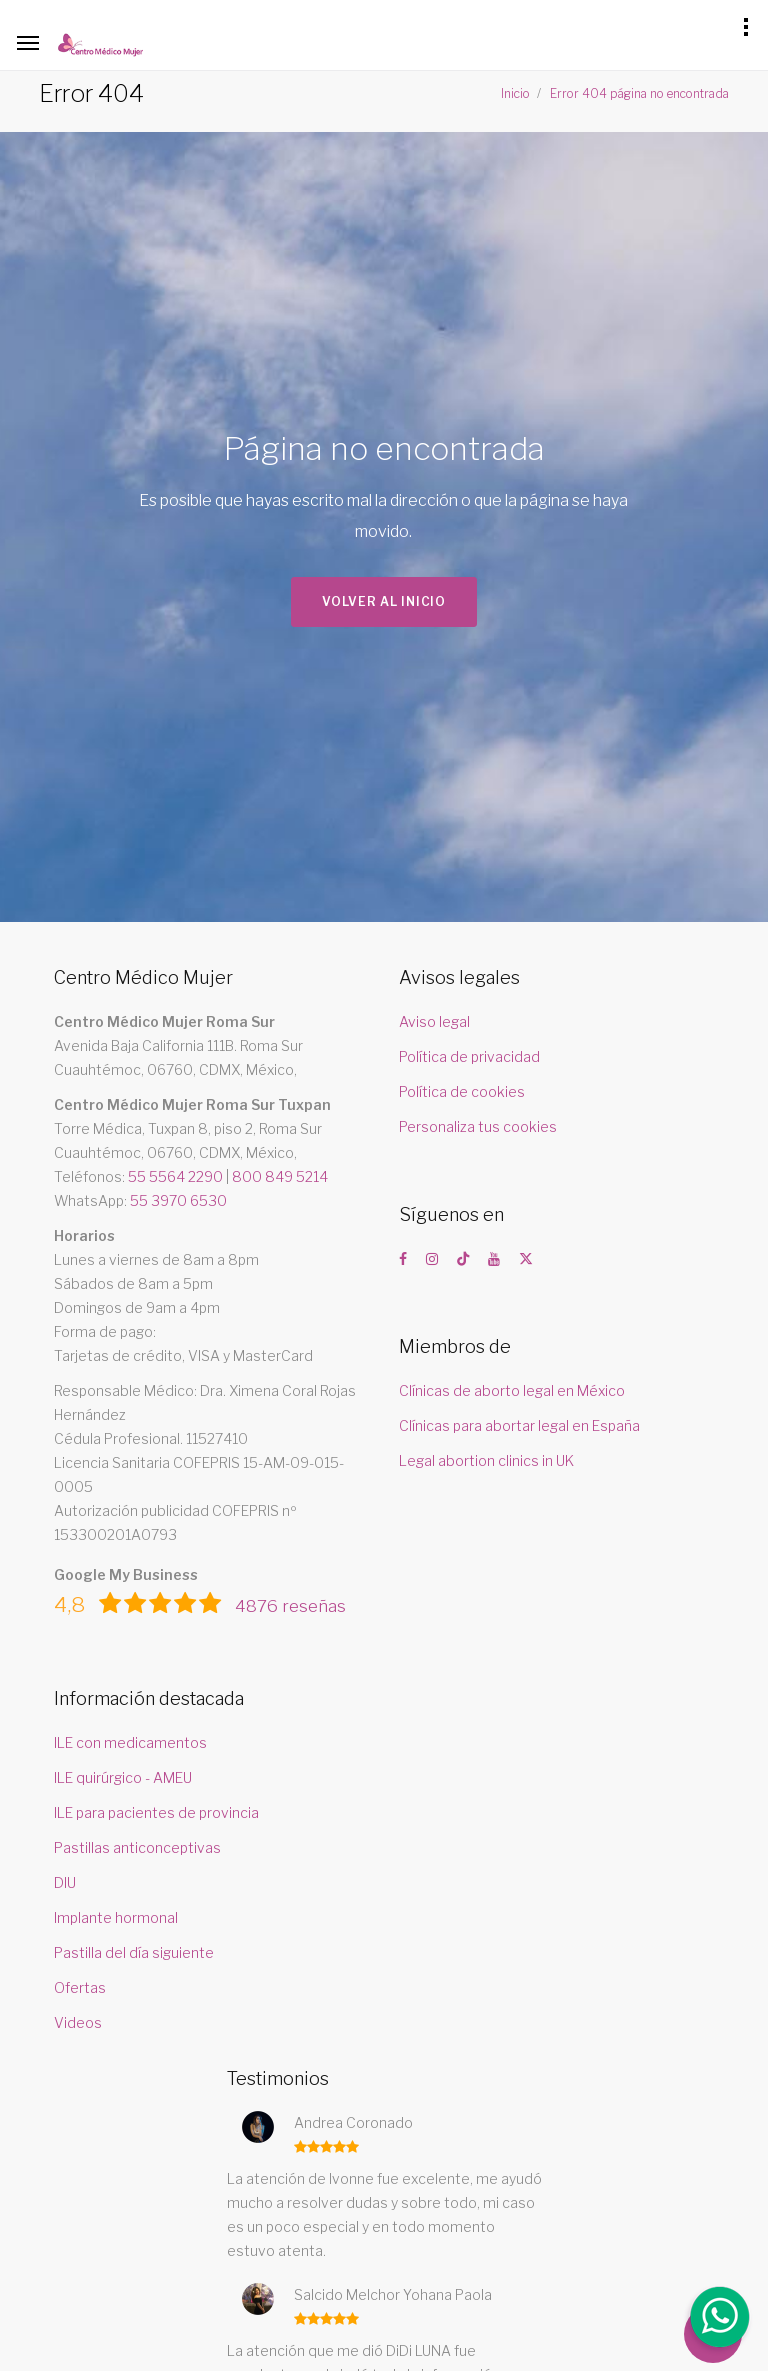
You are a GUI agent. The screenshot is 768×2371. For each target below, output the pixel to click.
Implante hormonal (116, 1917)
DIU (65, 1882)
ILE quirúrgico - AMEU (123, 1777)
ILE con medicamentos (130, 1742)
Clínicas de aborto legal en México (512, 1390)
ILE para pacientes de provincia (156, 1812)
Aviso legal (434, 1021)
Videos (78, 2022)
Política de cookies (462, 1091)
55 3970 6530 (178, 1200)
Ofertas (80, 1987)
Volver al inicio (384, 603)
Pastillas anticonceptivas (137, 1847)
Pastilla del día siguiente (134, 1952)
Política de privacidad (469, 1056)
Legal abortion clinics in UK (486, 1460)
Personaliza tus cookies (478, 1126)
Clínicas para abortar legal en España (519, 1425)
